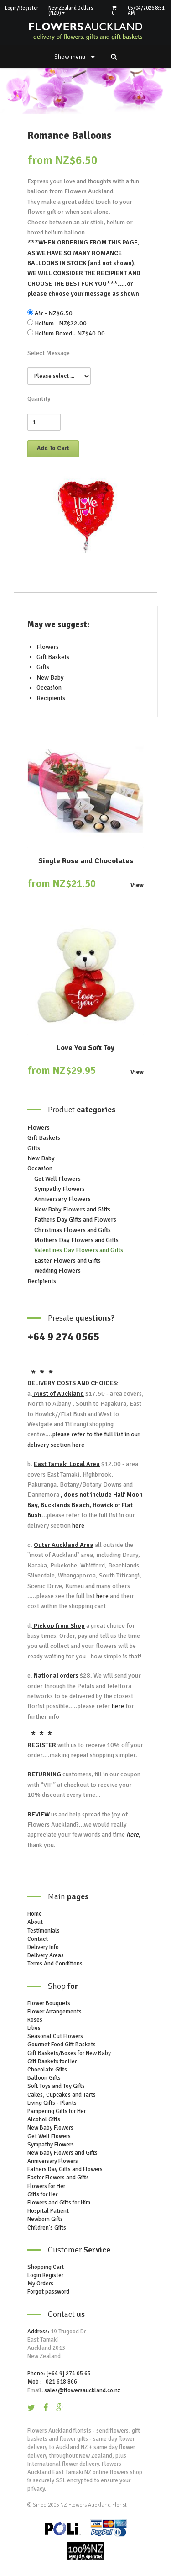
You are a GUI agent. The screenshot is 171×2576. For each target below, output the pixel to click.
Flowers (47, 647)
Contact (37, 1939)
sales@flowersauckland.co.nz (82, 2390)
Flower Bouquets (48, 2003)
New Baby (50, 677)
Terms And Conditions (55, 1963)
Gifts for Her (42, 2194)
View (137, 885)
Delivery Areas (45, 1955)
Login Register (45, 2275)
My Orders (40, 2283)
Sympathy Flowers (59, 1189)
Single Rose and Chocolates (85, 861)
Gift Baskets (52, 657)
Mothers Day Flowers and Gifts (76, 1240)
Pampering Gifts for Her (56, 2111)
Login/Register (21, 8)
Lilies (34, 2028)
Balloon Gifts (44, 2078)
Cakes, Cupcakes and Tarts (61, 2094)
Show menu (74, 57)
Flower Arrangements (54, 2011)
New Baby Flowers (50, 2127)
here (77, 1445)
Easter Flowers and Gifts (67, 1260)
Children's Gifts (46, 2227)
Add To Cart (53, 448)
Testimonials (43, 1930)
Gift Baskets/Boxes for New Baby (69, 2053)
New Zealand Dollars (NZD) (70, 10)
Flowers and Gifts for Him (58, 2202)
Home (34, 1913)
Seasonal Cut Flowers (55, 2036)
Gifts (42, 667)
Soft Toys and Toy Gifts (56, 2086)
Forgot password (48, 2291)
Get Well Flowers (57, 1179)
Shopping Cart (45, 2267)
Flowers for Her (46, 2186)
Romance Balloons (69, 135)
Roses (34, 2020)
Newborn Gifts (45, 2219)
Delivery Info (43, 1947)
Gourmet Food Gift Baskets (61, 2044)
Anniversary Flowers (62, 1199)
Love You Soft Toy (85, 1047)
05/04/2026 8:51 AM (146, 10)
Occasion (49, 687)
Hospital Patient (48, 2211)
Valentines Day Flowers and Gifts (78, 1250)
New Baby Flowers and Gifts (72, 1209)
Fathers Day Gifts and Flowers (75, 1219)
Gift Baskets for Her (52, 2061)
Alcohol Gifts (43, 2119)
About (35, 1922)
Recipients (50, 698)
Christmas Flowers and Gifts (72, 1230)
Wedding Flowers (57, 1271)
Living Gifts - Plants (52, 2103)
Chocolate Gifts (47, 2069)
